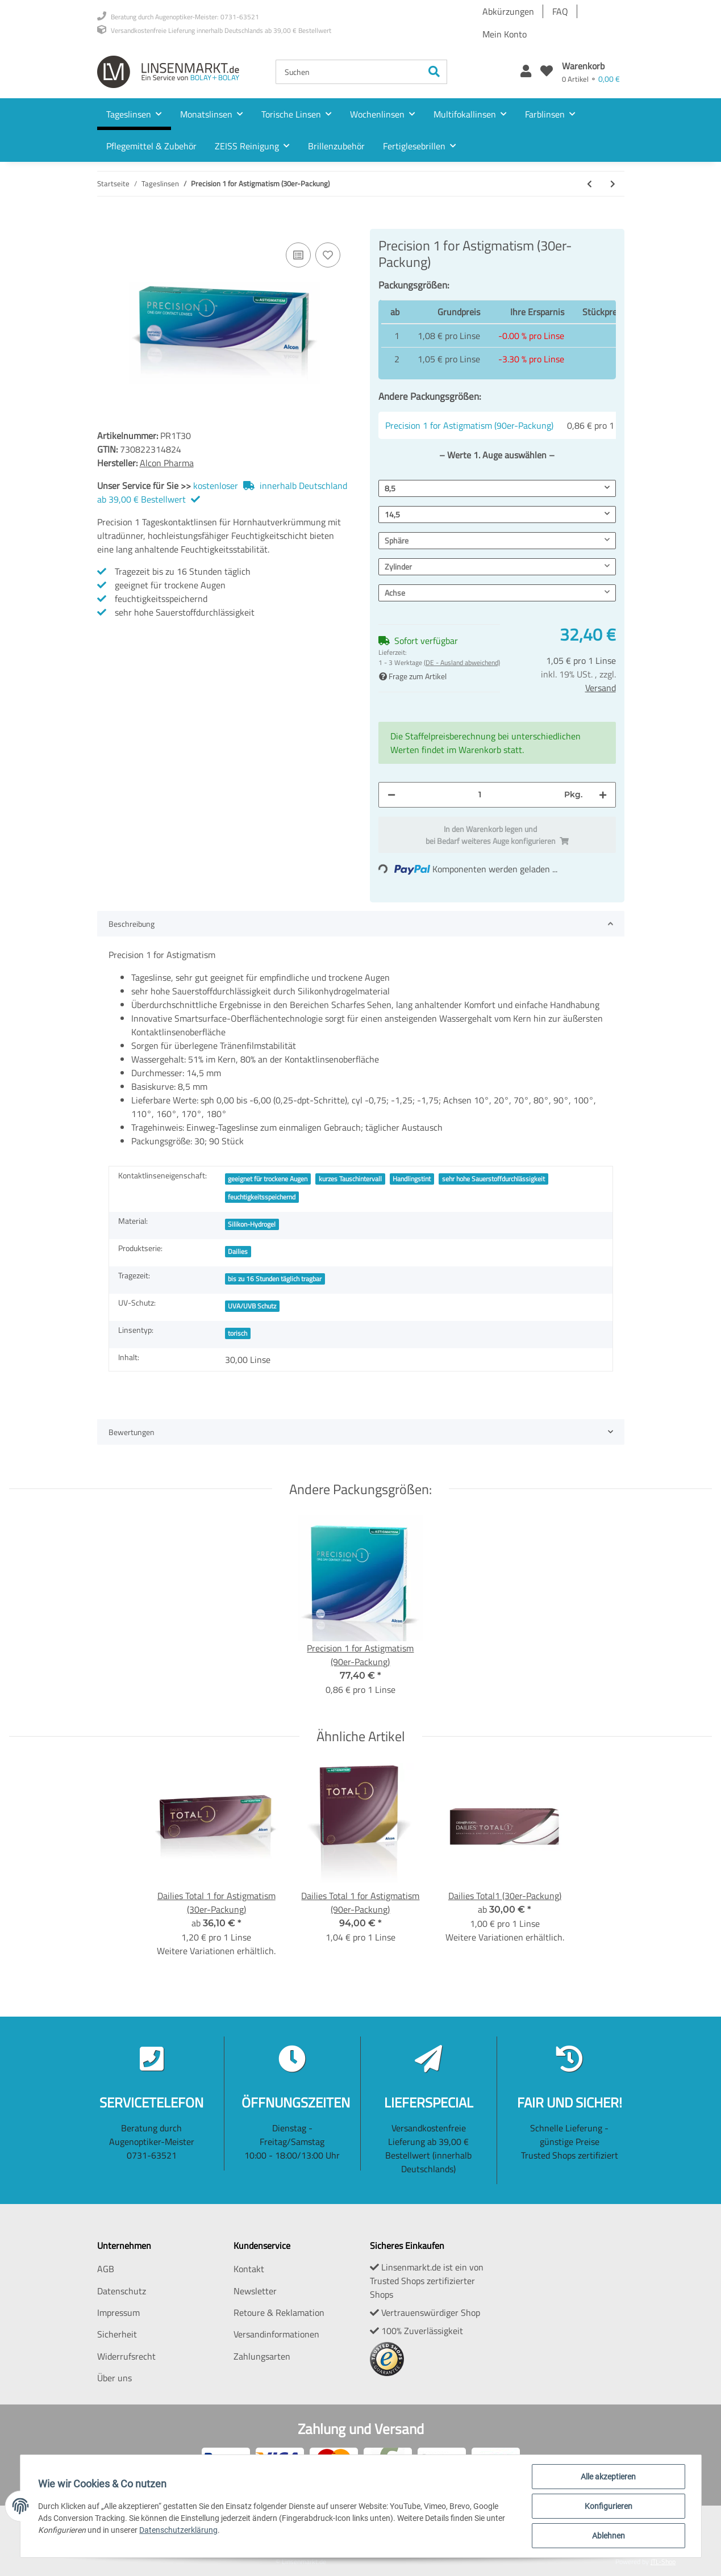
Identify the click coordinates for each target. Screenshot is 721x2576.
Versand (600, 688)
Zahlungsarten (262, 2356)
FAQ (560, 11)
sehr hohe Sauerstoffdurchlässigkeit (493, 1178)
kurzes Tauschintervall (350, 1178)
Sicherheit (117, 2334)
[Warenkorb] (590, 71)
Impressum (118, 2312)
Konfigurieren (608, 2506)
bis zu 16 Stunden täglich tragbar (275, 1278)
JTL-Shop (663, 2561)
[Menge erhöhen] (602, 795)
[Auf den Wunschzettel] (327, 254)
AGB (105, 2269)
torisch (237, 1333)
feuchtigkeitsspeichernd (261, 1196)
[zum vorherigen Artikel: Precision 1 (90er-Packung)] (589, 184)
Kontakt (249, 2269)
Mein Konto (504, 34)
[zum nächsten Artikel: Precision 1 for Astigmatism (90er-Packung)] (612, 184)
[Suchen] (349, 72)
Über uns (114, 2378)
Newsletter (255, 2291)
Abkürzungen (508, 11)
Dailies (238, 1251)
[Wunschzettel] (546, 72)
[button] (526, 72)
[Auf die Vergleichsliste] (298, 254)
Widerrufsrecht (126, 2356)
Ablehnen (608, 2535)
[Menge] (479, 795)
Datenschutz (121, 2291)
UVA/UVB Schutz (252, 1305)
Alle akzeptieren (608, 2476)
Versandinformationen (276, 2334)
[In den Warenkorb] (106, 222)
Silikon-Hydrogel (252, 1224)
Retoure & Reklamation (279, 2312)
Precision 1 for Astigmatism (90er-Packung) (469, 425)
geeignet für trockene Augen (267, 1178)
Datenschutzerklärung (179, 2530)
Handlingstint (412, 1178)
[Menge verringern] (391, 795)
